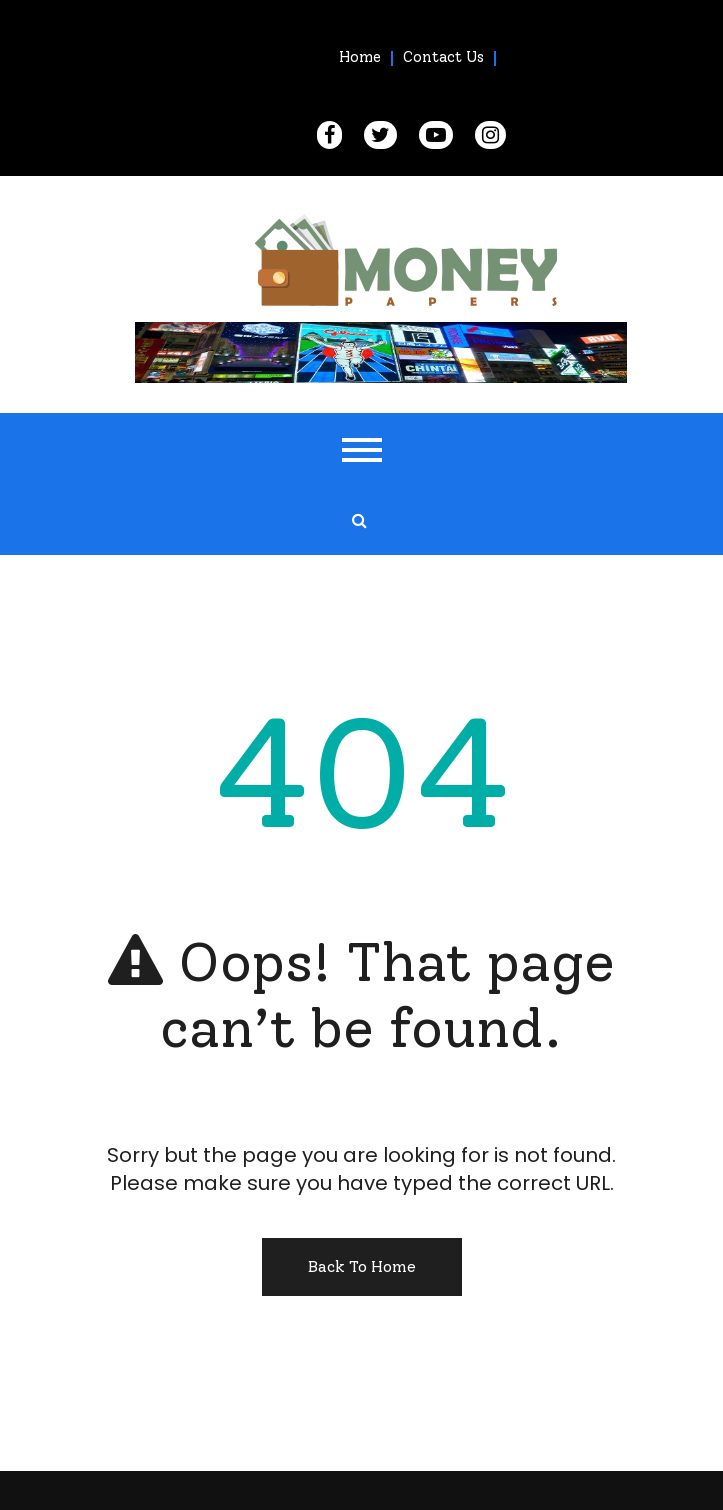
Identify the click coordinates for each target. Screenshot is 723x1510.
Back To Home (362, 1266)
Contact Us (443, 57)
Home (360, 57)
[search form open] (359, 521)
